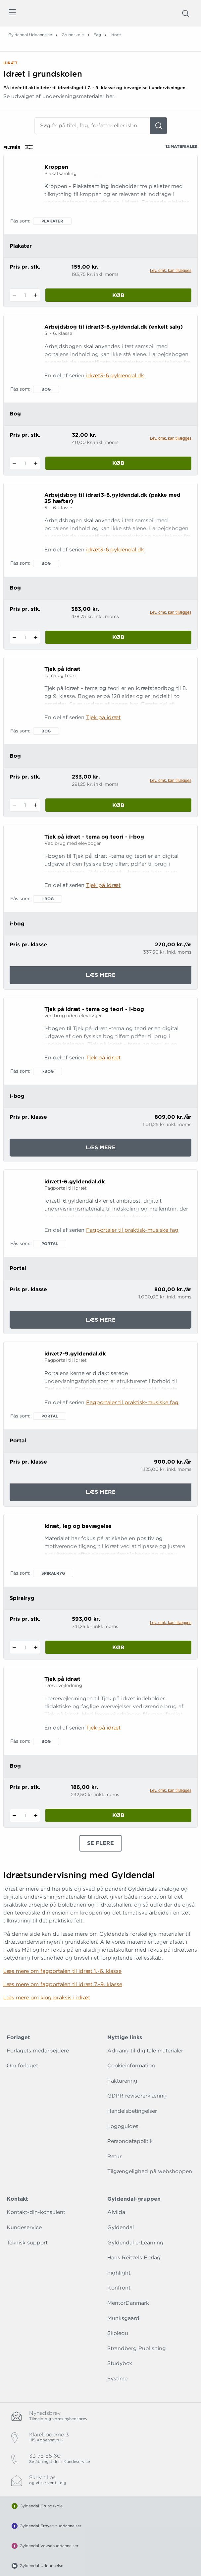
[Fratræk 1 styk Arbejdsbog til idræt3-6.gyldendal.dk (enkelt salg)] (14, 463)
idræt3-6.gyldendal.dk (115, 375)
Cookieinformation (131, 2065)
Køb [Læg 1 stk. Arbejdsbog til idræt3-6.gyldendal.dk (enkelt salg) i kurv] (118, 463)
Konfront (118, 2288)
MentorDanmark (128, 2303)
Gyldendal (120, 2227)
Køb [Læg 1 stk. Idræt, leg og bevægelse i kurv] (118, 1647)
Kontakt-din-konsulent (36, 2212)
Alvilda (116, 2212)
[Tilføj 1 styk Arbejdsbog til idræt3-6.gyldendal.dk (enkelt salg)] (35, 463)
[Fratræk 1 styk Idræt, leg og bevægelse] (14, 1647)
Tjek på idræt (103, 717)
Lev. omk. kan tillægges (170, 270)
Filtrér (20, 147)
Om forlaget (22, 2065)
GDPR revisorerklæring (137, 2096)
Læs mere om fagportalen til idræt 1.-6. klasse (62, 1971)
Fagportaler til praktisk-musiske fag (132, 1230)
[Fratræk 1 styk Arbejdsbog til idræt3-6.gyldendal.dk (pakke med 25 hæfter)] (14, 637)
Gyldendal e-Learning (135, 2242)
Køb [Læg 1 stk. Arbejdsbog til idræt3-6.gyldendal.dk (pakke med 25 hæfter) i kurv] (118, 637)
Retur (114, 2156)
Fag (97, 34)
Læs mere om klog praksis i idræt (46, 1997)
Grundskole (73, 34)
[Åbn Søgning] (185, 13)
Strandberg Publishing (136, 2348)
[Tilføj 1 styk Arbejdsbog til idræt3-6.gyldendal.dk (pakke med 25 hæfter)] (35, 637)
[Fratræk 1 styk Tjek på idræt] (14, 805)
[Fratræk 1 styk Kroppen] (14, 295)
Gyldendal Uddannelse (30, 34)
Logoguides (122, 2126)
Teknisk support (27, 2242)
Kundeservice (24, 2227)
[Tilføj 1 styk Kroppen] (35, 295)
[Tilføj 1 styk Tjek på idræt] (35, 805)
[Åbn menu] (12, 13)
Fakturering (122, 2081)
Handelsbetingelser (132, 2111)
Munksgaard (123, 2318)
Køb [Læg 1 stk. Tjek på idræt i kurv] (118, 805)
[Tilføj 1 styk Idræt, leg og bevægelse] (35, 1647)
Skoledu (117, 2333)
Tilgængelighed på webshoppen (149, 2171)
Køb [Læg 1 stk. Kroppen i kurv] (118, 295)
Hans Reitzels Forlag (134, 2257)
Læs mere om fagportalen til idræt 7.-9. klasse (62, 1984)
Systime (117, 2378)
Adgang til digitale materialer (145, 2050)
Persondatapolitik (130, 2141)
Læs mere (110, 977)
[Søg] (158, 125)
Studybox (119, 2363)
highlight (118, 2273)
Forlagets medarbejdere (38, 2050)
